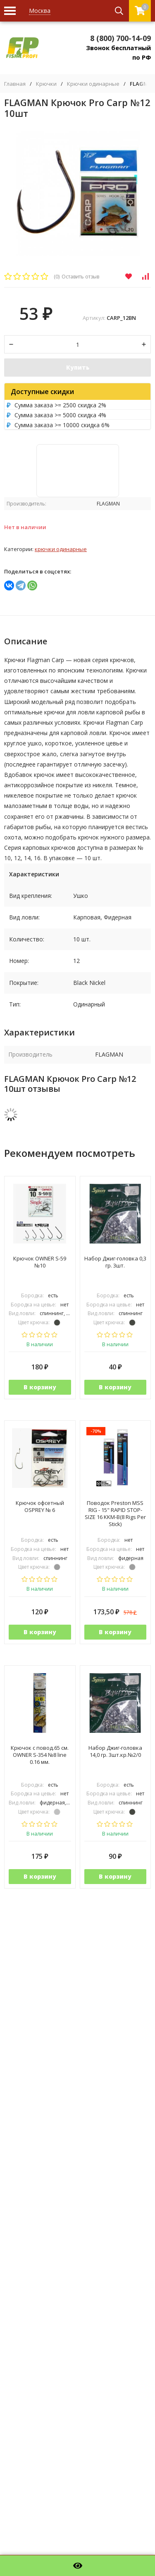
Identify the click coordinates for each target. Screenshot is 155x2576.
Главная (15, 84)
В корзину (40, 1387)
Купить (77, 367)
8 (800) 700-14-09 (120, 38)
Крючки (46, 84)
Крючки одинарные (93, 84)
